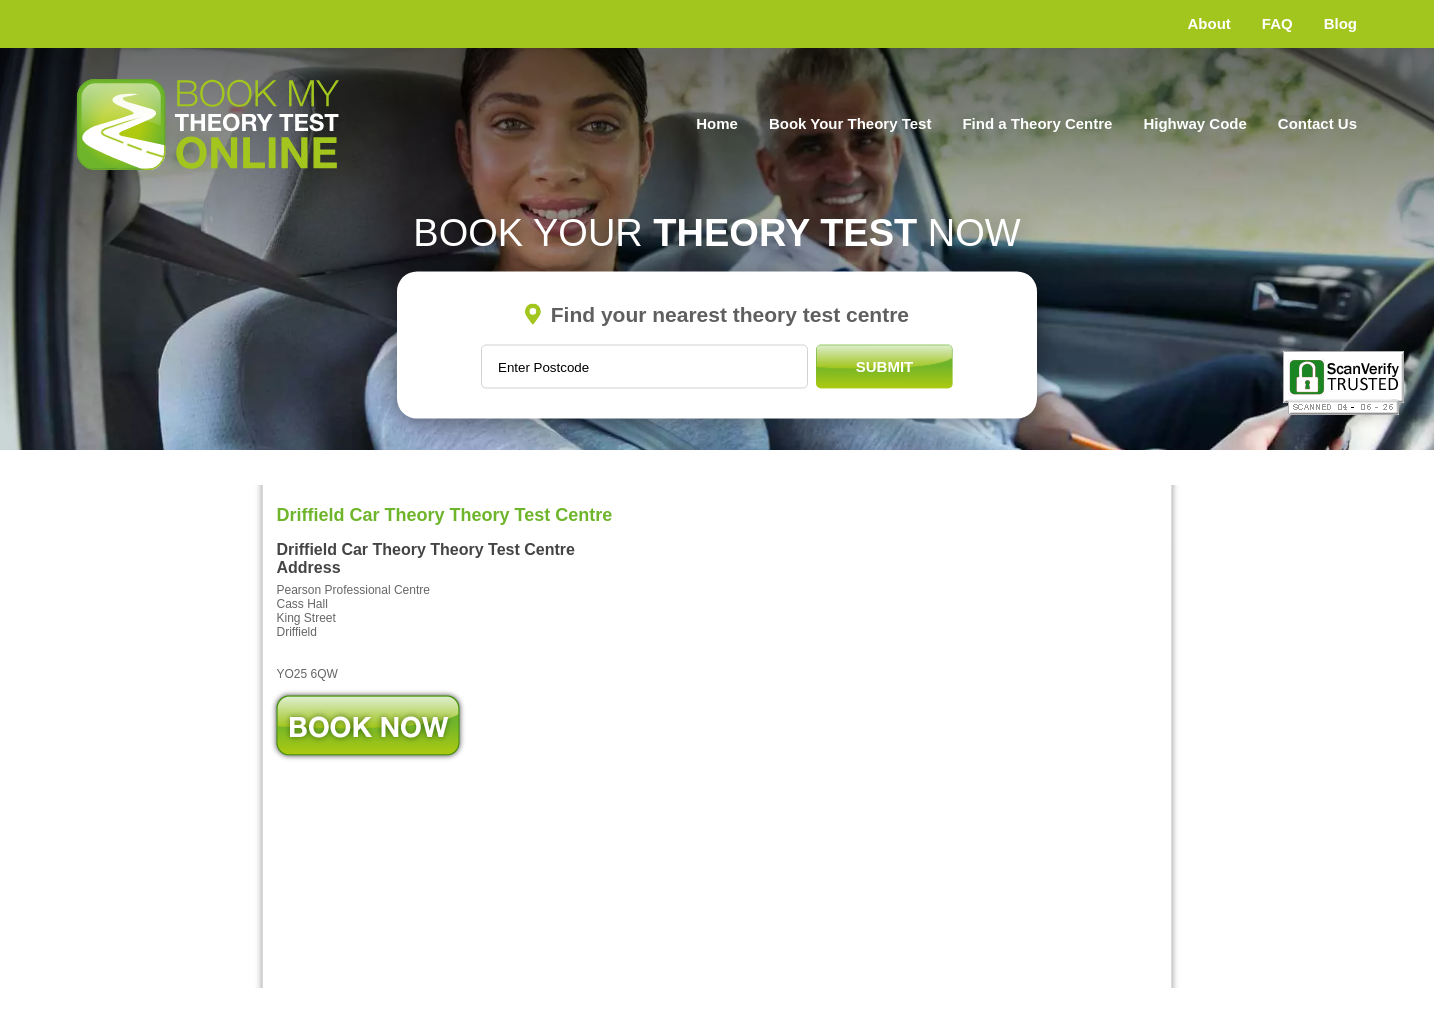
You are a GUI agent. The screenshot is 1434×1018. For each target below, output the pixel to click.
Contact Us (1317, 123)
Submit (885, 366)
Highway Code (1194, 123)
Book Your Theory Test (850, 123)
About (1209, 23)
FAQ (1277, 23)
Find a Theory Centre (1037, 123)
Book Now (368, 725)
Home (717, 123)
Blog (1340, 23)
